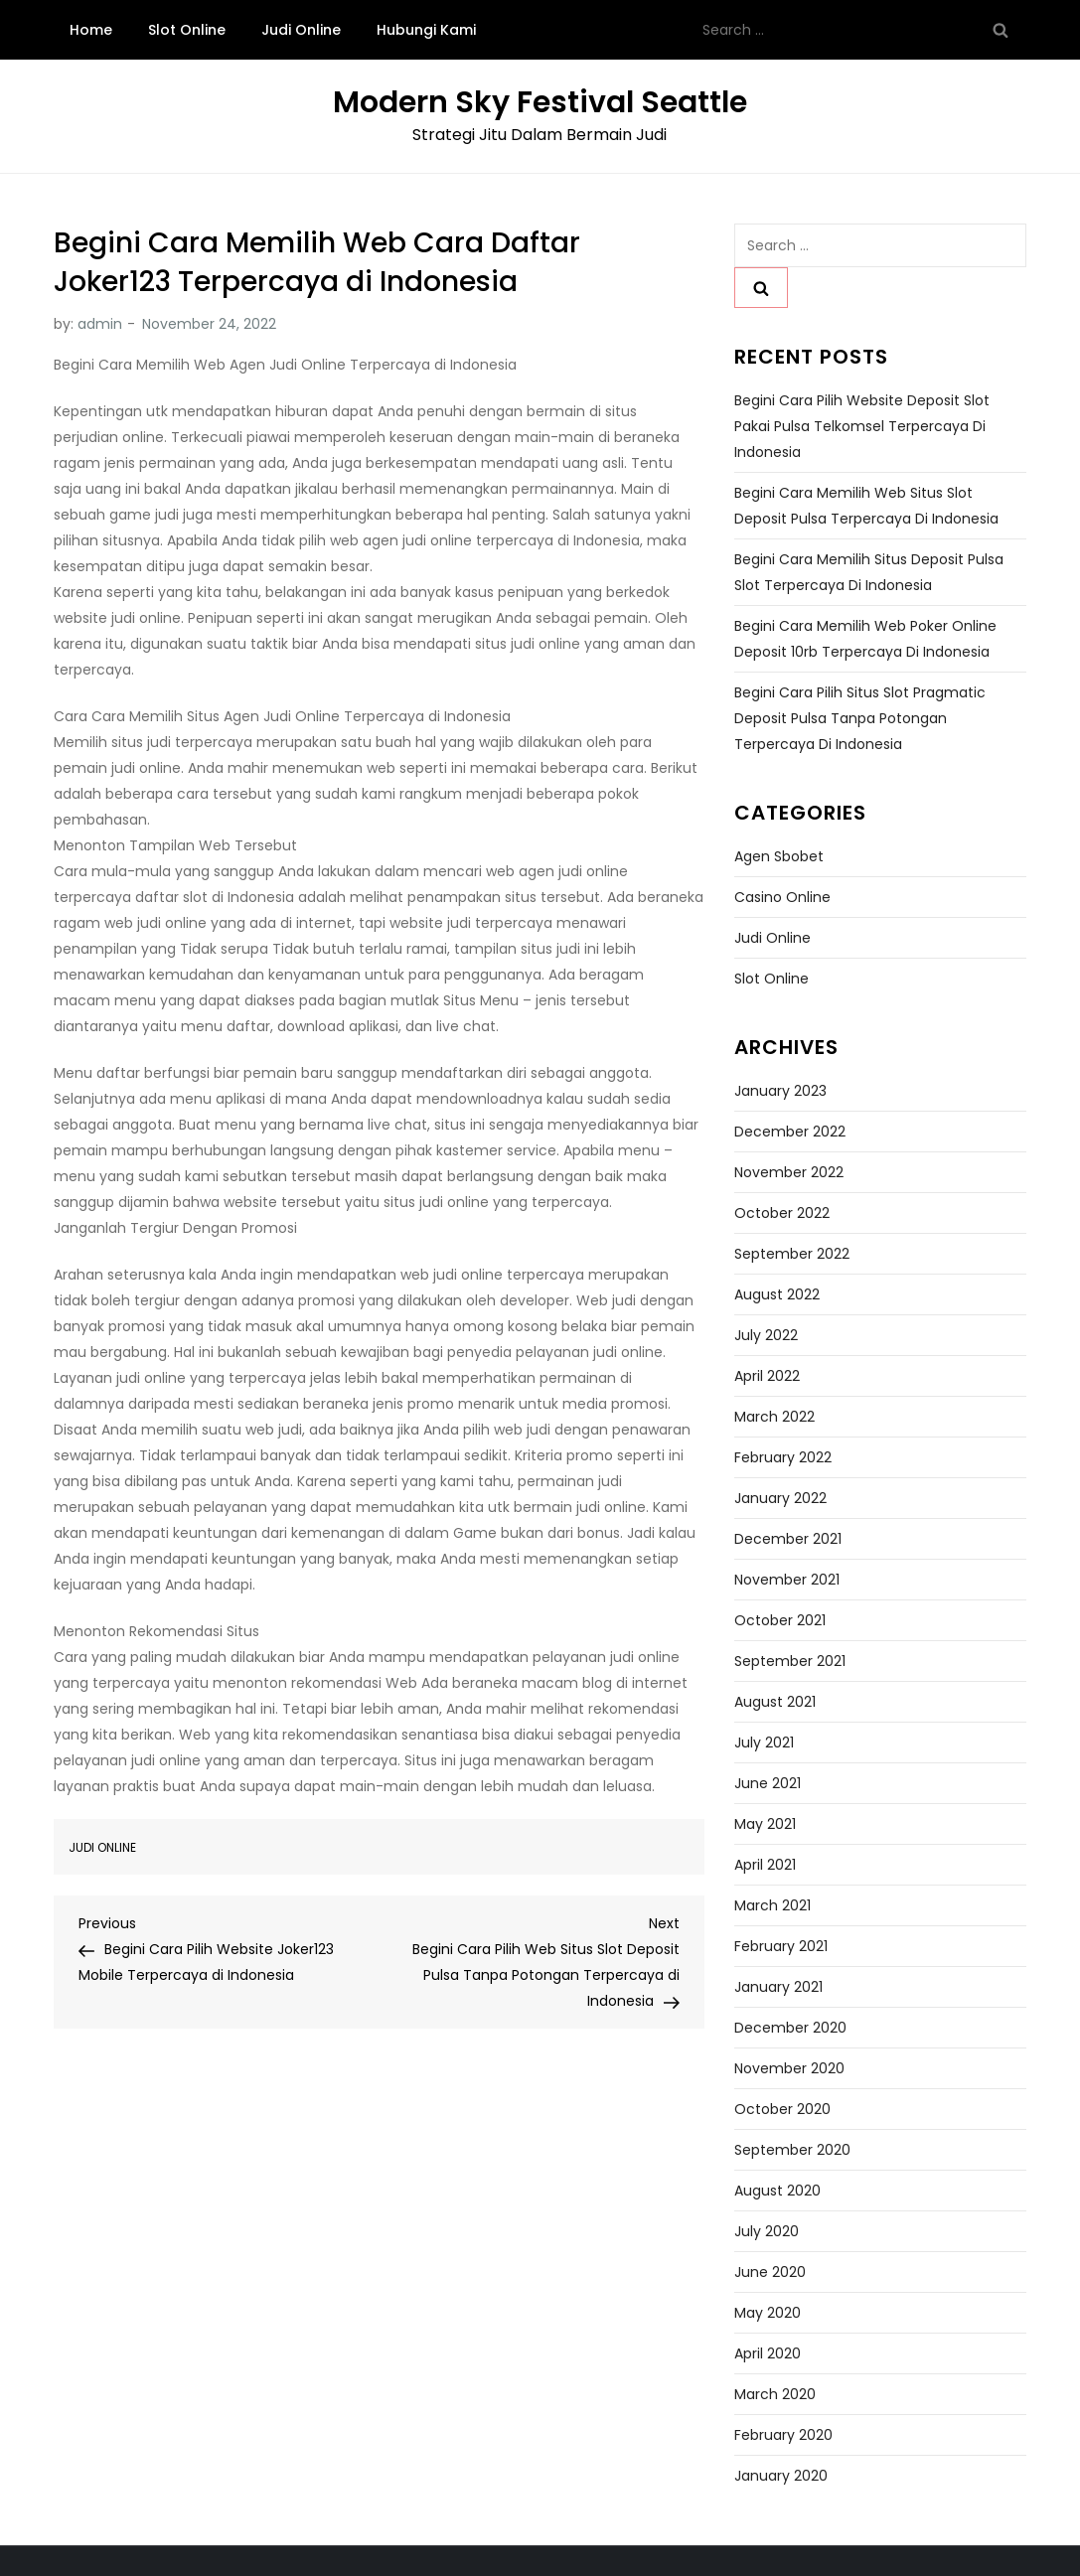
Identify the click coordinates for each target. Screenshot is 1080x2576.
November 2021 (787, 1580)
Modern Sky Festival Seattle (540, 102)
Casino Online (782, 897)
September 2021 (790, 1661)
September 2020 (792, 2150)
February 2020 (783, 2435)
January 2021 (778, 1987)
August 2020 (777, 2190)
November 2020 (789, 2068)
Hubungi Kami (426, 30)
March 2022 (774, 1417)
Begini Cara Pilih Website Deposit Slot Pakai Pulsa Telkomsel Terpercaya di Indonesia (862, 426)
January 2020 (781, 2476)
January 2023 (780, 1091)
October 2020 (782, 2109)
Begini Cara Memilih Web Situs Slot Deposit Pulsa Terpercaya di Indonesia (866, 506)
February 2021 (781, 1946)
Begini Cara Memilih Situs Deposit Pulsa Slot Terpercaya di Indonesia (868, 572)
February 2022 (783, 1457)
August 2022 (777, 1294)
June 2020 (770, 2272)
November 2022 (789, 1172)
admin (99, 324)
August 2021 (775, 1702)
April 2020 (767, 2353)
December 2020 (790, 2028)
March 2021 (772, 1905)
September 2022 (791, 1254)
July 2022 (766, 1335)
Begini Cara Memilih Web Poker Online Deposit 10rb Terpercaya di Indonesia (865, 639)
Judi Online (301, 30)
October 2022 (782, 1213)
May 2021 (765, 1824)
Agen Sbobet (779, 856)
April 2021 (765, 1865)
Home (91, 30)
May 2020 (767, 2313)
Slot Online (187, 30)
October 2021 (780, 1620)
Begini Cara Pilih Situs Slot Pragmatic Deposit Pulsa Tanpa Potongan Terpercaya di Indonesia (860, 718)
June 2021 (767, 1783)
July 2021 (764, 1742)
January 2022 (780, 1498)
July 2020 (766, 2231)
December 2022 (790, 1131)
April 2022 (767, 1376)
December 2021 (788, 1539)
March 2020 (775, 2394)
